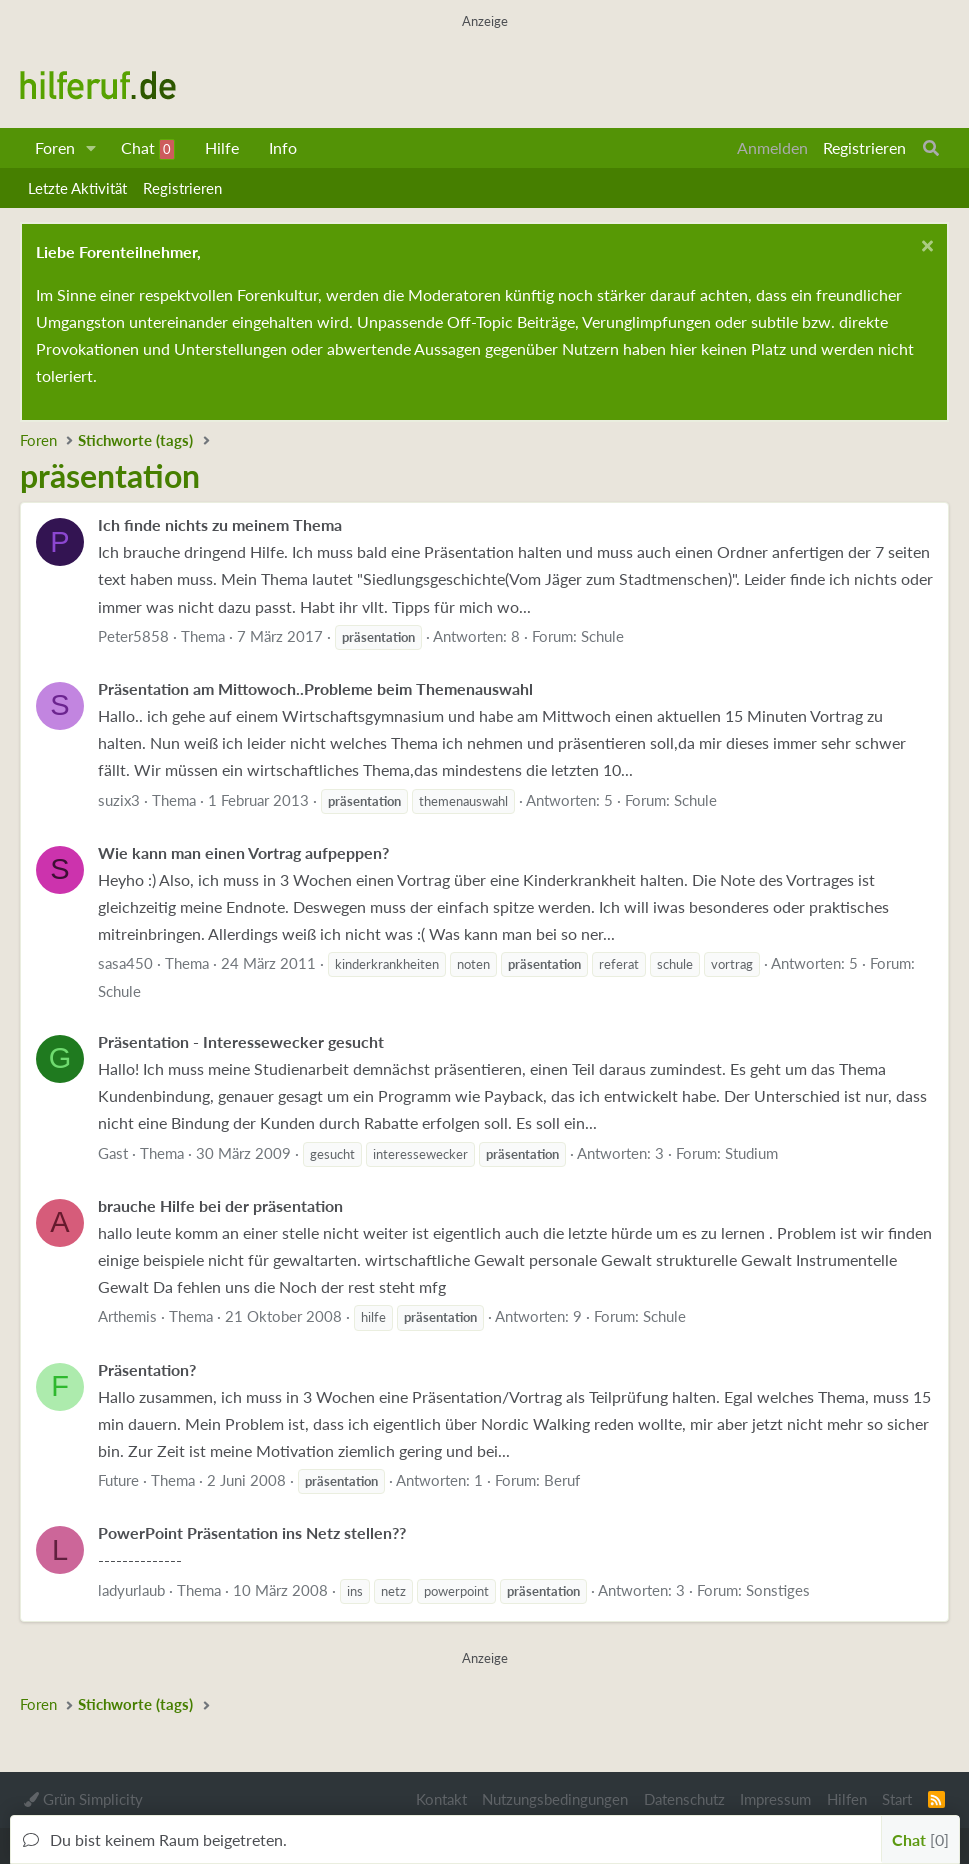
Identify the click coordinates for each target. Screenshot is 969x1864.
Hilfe (222, 147)
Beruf (562, 1480)
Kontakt (441, 1799)
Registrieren (182, 188)
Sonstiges (778, 1590)
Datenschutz (684, 1799)
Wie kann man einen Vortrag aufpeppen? (243, 852)
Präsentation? (147, 1369)
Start (897, 1799)
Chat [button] (920, 1839)
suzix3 (119, 800)
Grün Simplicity (83, 1799)
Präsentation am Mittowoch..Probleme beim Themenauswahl (315, 688)
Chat (148, 149)
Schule (602, 636)
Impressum (775, 1799)
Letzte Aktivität (77, 188)
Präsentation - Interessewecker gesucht (241, 1041)
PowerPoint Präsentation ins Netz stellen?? (252, 1532)
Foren (55, 147)
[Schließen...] (924, 248)
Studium (751, 1153)
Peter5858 (133, 636)
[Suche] (931, 148)
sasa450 (125, 963)
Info (283, 147)
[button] (91, 148)
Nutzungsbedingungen (555, 1799)
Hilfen (847, 1799)
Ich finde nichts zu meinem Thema (220, 524)
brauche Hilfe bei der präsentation (220, 1205)
